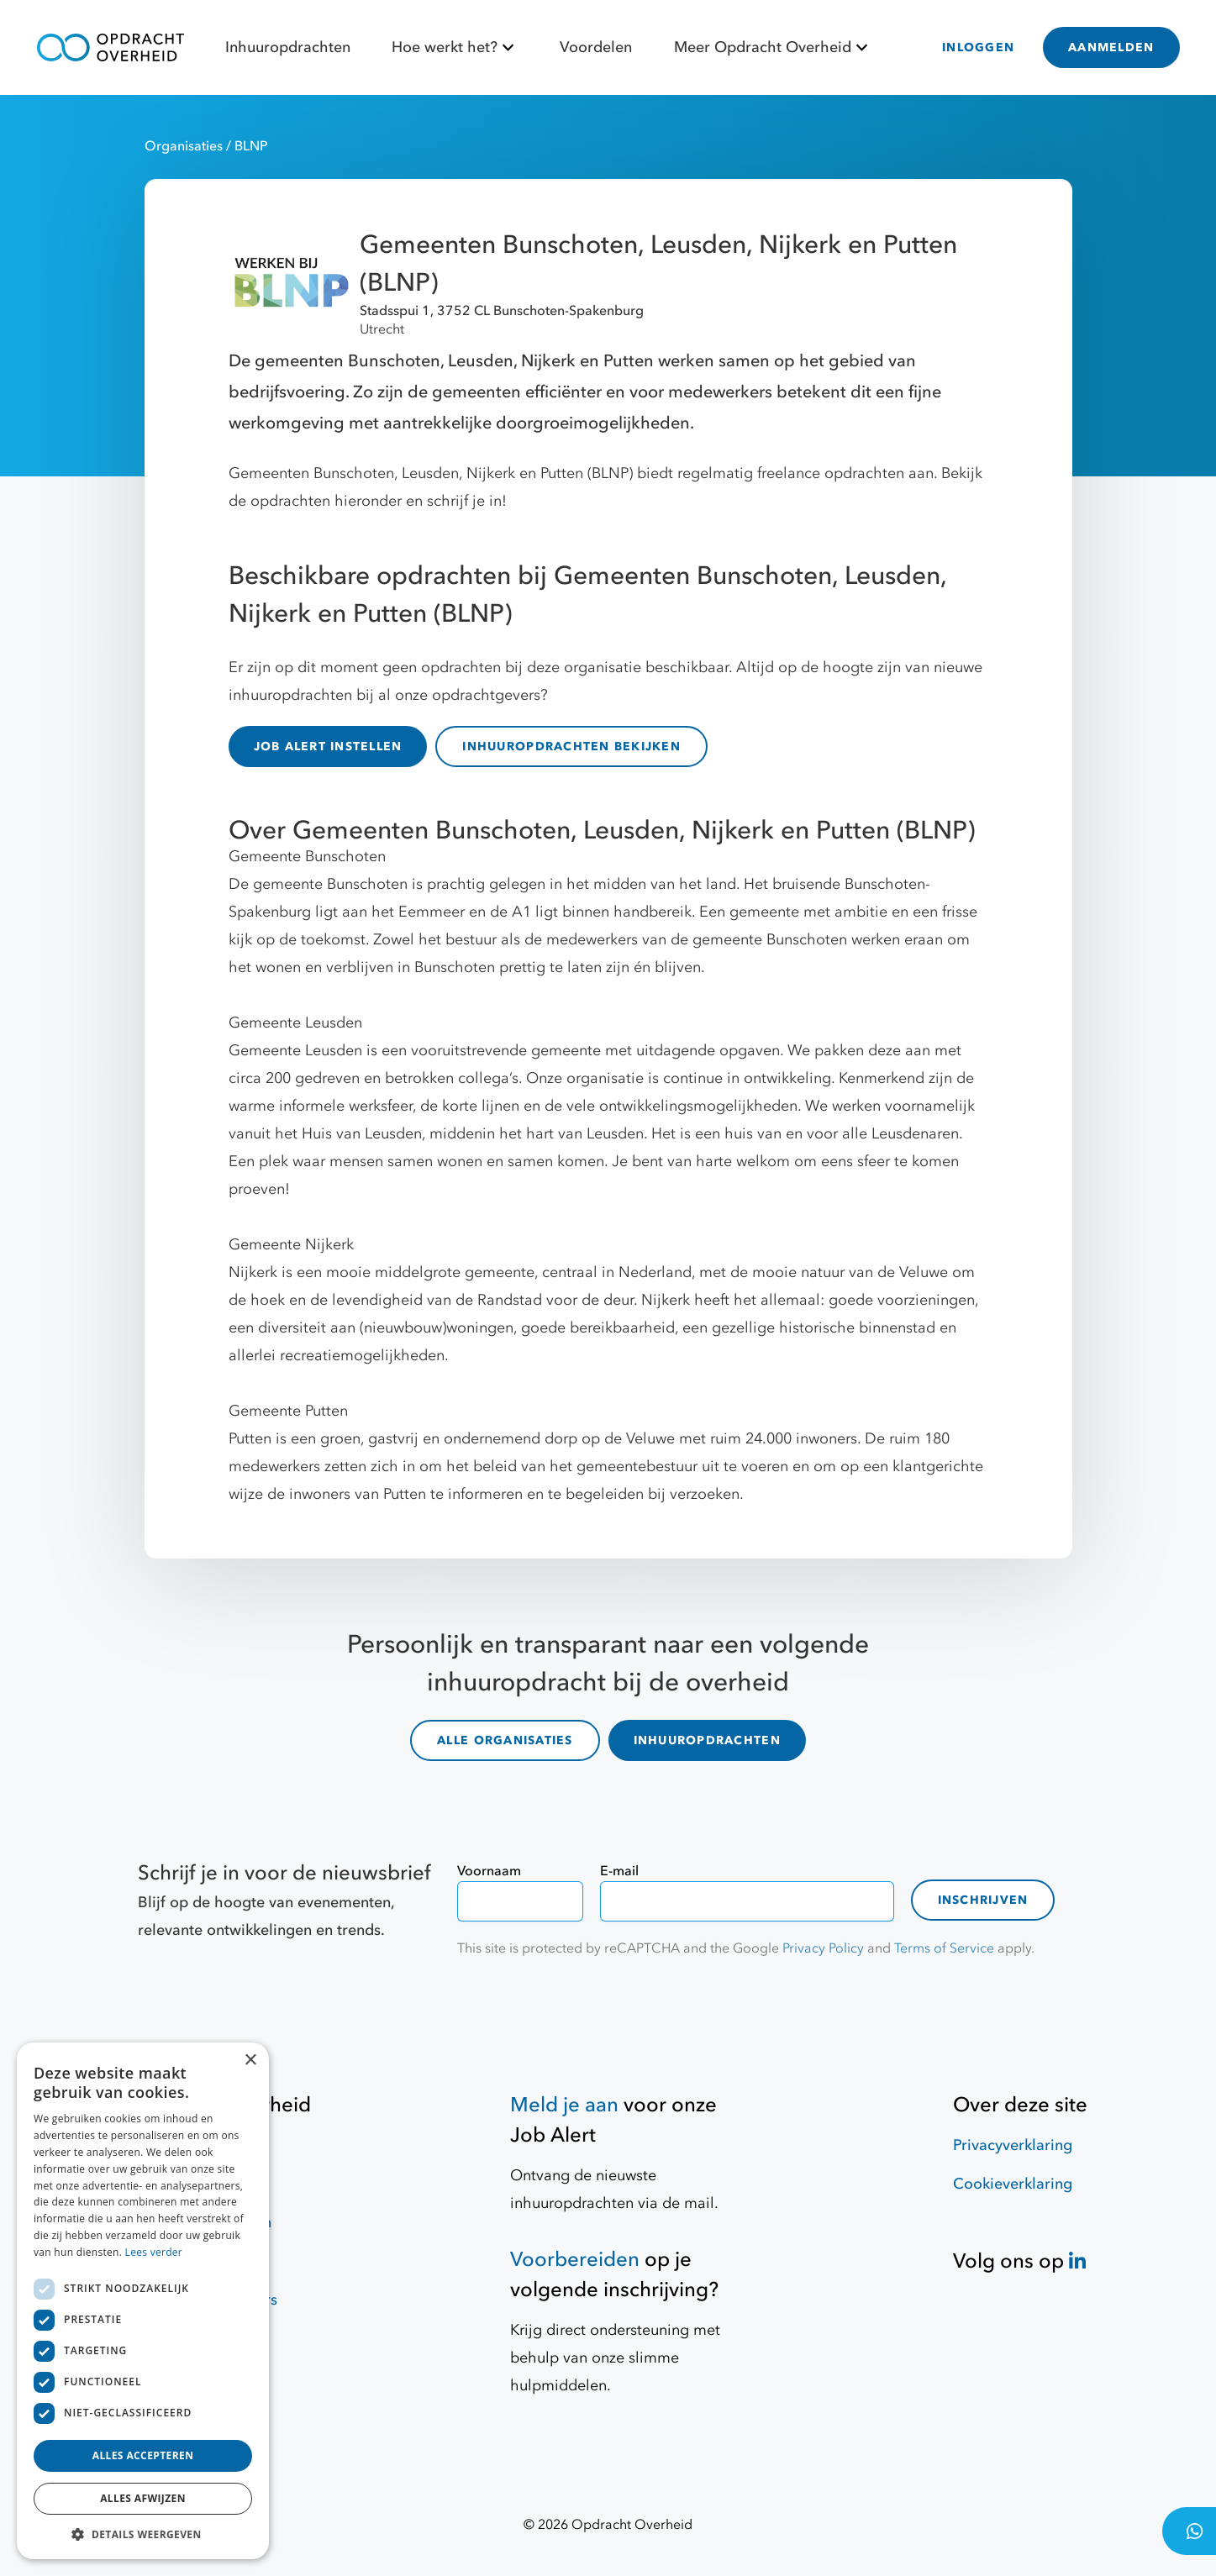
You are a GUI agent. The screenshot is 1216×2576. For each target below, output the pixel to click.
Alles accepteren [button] (143, 2455)
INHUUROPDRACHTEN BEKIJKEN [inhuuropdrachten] (571, 746)
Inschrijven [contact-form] (983, 1895)
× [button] (250, 2060)
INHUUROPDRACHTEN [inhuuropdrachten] (707, 1738)
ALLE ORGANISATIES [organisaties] (504, 1738)
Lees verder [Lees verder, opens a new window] (154, 2252)
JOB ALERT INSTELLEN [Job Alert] (328, 746)
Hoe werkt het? (455, 47)
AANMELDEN (1111, 47)
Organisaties (185, 146)
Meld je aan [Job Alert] (564, 2100)
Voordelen (596, 47)
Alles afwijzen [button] (143, 2498)
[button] (143, 2534)
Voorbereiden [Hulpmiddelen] (575, 2254)
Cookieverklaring (1012, 2179)
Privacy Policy (823, 1943)
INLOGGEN (978, 47)
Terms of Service (944, 1943)
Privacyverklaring (1012, 2140)
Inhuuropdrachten (287, 47)
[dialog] (143, 2300)
